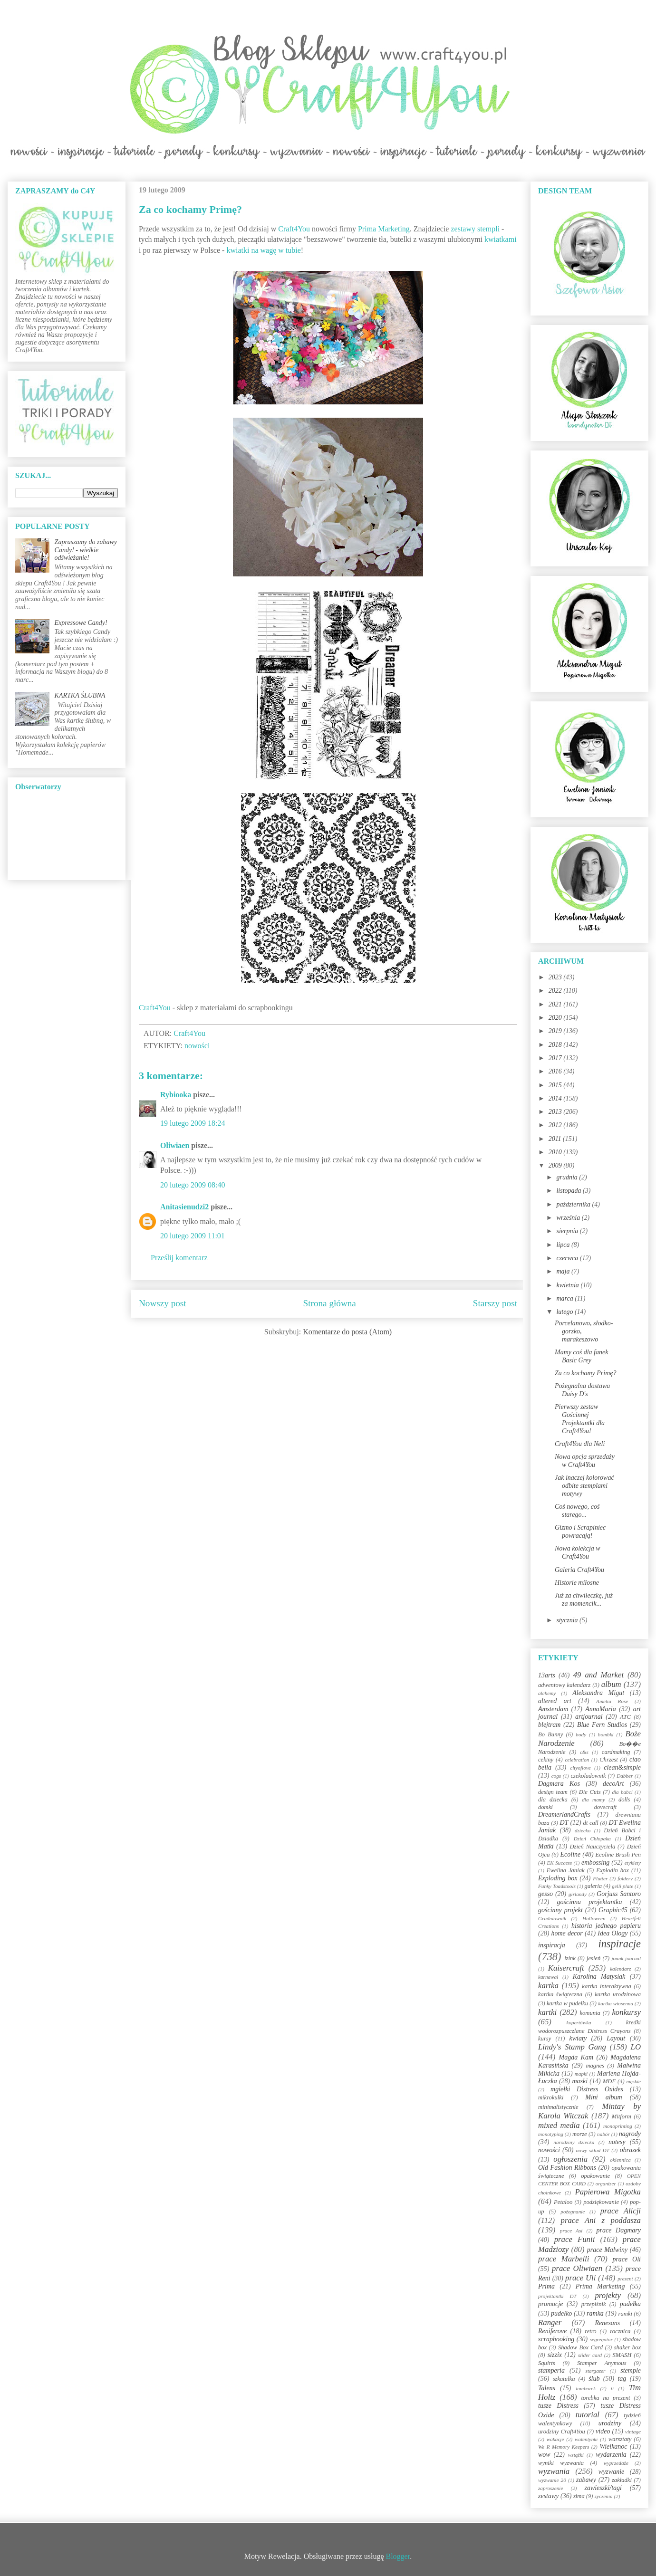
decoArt (613, 1783)
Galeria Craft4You (579, 1569)
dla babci (622, 1792)
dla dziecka (553, 1799)
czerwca (567, 1258)
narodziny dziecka (573, 2142)
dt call (590, 1822)
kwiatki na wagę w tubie (263, 250)
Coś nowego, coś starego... (577, 1510)
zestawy (548, 2495)
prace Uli (580, 2277)
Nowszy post (162, 1303)
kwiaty (578, 2038)
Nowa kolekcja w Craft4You (577, 1552)
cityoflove (580, 1768)
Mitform (621, 2116)
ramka (595, 2313)
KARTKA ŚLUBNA (80, 695)
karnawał (548, 1977)
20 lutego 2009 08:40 (192, 1185)
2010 (556, 1152)
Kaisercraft (566, 1968)
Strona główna (329, 1303)
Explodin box (612, 1870)
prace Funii (574, 2239)
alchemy (547, 1693)
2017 (556, 1058)
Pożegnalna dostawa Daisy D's (582, 1390)
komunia (589, 2013)
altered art (554, 1701)
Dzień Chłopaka (592, 1838)
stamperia (551, 2370)
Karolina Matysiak (599, 1976)
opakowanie (595, 2176)
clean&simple (622, 1767)
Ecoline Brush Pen (618, 1854)
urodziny (609, 2423)
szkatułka (564, 2378)
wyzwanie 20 (552, 2480)
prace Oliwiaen (577, 2268)
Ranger (549, 2322)
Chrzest (608, 1759)
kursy (544, 2038)
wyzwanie (611, 2471)
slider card (590, 2355)
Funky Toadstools (557, 1886)
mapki (581, 2074)
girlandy (578, 1894)
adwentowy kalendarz (564, 1685)
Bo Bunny (550, 1734)
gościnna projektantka (589, 1902)
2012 (556, 1125)
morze (579, 2134)
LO (636, 2046)
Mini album (603, 2097)
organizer (606, 2183)
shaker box (627, 2347)
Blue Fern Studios (602, 1724)
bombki (606, 1734)
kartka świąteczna (560, 1994)
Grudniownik (552, 1918)
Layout (616, 2038)
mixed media (559, 2125)
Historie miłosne (577, 1582)
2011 (556, 1138)
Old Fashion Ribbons (567, 2167)
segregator (601, 2339)
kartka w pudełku (567, 2003)
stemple (630, 2370)
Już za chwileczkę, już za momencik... (584, 1599)
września (568, 1217)
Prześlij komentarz (179, 1258)
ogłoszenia (570, 2159)
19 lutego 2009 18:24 (192, 1123)
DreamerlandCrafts (564, 1814)
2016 (556, 1071)
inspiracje (619, 1944)
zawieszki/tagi (603, 2487)
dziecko (583, 1830)
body (581, 1734)
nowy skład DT (592, 2150)
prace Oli (626, 2259)
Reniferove (552, 2331)
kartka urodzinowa (618, 1994)
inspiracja (551, 1945)
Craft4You (294, 229)
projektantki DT (557, 2296)
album (611, 1684)
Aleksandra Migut (598, 1692)
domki (545, 1807)
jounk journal (626, 1958)
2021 (556, 1004)
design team (553, 1792)
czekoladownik (588, 1775)
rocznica (620, 2331)
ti (612, 2388)
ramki (625, 2313)
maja (563, 1271)
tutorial (587, 2414)
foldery (625, 1878)
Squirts (546, 2363)
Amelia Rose (612, 1701)
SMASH (622, 2355)
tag (621, 2378)
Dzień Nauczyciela (592, 1846)
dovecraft (605, 1807)
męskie (634, 2081)
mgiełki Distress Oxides (586, 2089)
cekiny (545, 1759)
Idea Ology (612, 1933)
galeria (593, 1886)
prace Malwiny (607, 2249)
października (574, 1204)
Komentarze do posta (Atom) (347, 1332)
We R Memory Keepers (563, 2447)
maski (580, 2081)
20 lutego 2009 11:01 (192, 1236)
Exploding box (557, 1878)
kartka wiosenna (615, 2003)
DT (564, 1822)
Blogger (398, 2556)
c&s (584, 1752)
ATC (625, 1717)
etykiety (633, 1863)
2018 (556, 1044)
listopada (569, 1190)
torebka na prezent (605, 2397)
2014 (556, 1098)
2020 (556, 1017)
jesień (593, 1958)
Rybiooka (175, 1095)
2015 (556, 1085)
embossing (595, 1862)
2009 (556, 1165)
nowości (197, 1046)
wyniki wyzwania (561, 2463)
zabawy (586, 2479)
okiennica (620, 2160)
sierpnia (567, 1231)
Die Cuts (590, 1792)
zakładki (622, 2480)
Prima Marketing (384, 229)
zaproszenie (550, 2488)
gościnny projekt (560, 1910)
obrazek (630, 2150)
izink (570, 1958)
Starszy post (495, 1303)
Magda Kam (576, 2057)
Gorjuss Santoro (619, 1893)
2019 (556, 1030)
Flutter (600, 1878)
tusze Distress (558, 2405)
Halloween (593, 1918)
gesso (545, 1893)
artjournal (589, 1716)
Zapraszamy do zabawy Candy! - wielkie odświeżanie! (86, 550)
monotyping (550, 2134)
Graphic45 (612, 1910)
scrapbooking (556, 2339)
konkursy (626, 2012)
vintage (633, 2431)
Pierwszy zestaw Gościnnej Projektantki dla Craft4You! (580, 1418)
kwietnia (568, 1285)
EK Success (559, 1863)
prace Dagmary (619, 2230)
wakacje (555, 2439)
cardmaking (616, 1752)
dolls (624, 1799)
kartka (548, 1985)
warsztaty (619, 2439)
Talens (546, 2388)
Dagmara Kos (559, 1783)
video (603, 2431)
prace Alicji (620, 2210)
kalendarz (620, 1969)
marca (565, 1298)
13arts (546, 1675)
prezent (625, 2278)
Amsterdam (553, 1709)
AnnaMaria (600, 1709)
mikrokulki (550, 2097)
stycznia (567, 1620)
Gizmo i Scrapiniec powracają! (580, 1531)
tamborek (586, 2388)
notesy (617, 2141)
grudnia (567, 1177)
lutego (565, 1311)
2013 (556, 1111)
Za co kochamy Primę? (585, 1373)
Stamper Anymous (602, 2363)
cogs (556, 1776)
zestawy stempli (475, 229)
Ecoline (570, 1854)
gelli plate (622, 1886)
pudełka (630, 2304)
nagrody (630, 2133)
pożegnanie (572, 2211)
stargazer (596, 2371)
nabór (603, 2134)
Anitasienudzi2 (184, 1207)
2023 (556, 977)
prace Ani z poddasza (601, 2220)
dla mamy (593, 1799)
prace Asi (571, 2230)
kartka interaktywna (606, 1986)
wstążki (576, 2455)
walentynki (586, 2439)
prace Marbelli (563, 2258)
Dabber (625, 1776)
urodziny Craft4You (561, 2431)
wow (544, 2454)
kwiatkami (500, 239)
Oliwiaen (174, 1145)
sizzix (555, 2354)
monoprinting (617, 2126)
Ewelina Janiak (566, 1870)
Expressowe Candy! (81, 622)
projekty (607, 2295)
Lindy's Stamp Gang (572, 2046)
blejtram (549, 1724)
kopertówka (579, 2022)
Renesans (607, 2323)
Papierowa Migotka (608, 2191)
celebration (577, 1759)
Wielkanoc (613, 2446)
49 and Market (598, 1674)
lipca (563, 1244)
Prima (546, 2286)
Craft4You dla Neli (580, 1443)
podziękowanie (601, 2202)
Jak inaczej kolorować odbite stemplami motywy (584, 1485)
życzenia (604, 2496)
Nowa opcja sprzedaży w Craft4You (585, 1460)
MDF (609, 2081)
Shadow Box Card (580, 2347)
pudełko (561, 2313)
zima (579, 2496)
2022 (556, 990)
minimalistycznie (558, 2107)
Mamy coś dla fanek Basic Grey (581, 1356)
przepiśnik (593, 2304)
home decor (566, 1933)
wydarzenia (611, 2454)
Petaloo (563, 2202)
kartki (547, 2012)
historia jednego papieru (606, 1925)
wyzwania (553, 2471)
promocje (550, 2304)
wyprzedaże (616, 2463)
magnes (595, 2065)
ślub (593, 2378)
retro (590, 2331)
